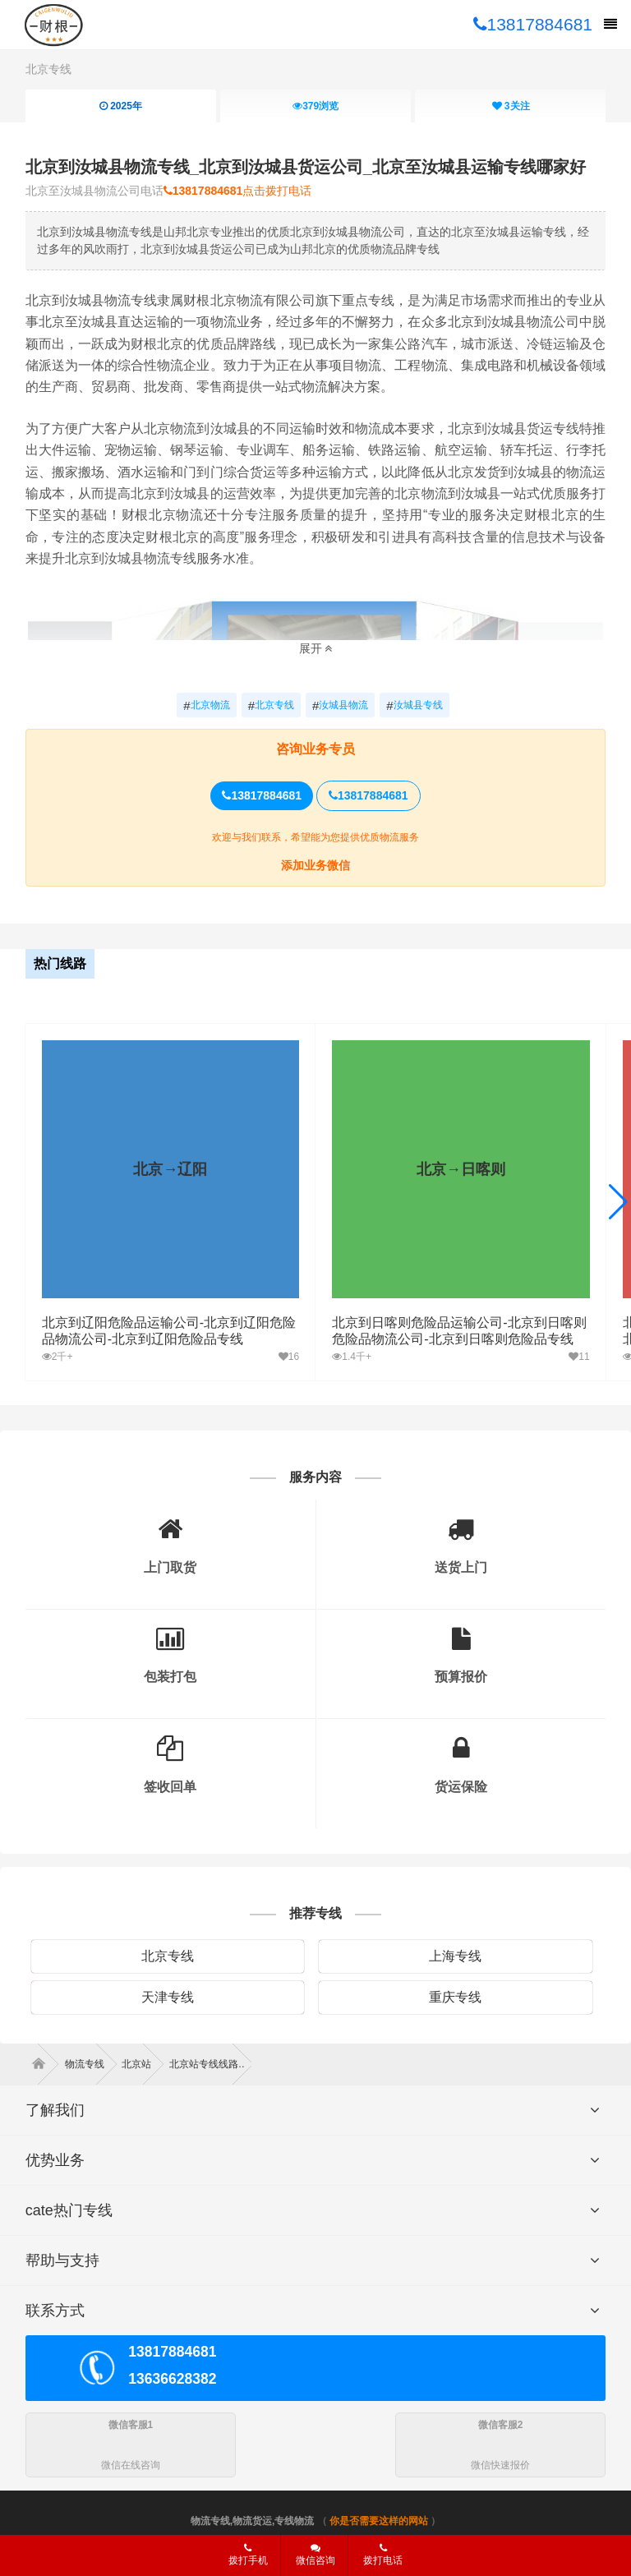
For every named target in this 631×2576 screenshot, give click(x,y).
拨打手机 (248, 2554)
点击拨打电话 (238, 190)
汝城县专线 (414, 706)
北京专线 (48, 69)
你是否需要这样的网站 (378, 2521)
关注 (511, 106)
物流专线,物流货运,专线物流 (253, 2521)
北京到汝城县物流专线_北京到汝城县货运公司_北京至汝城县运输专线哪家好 (305, 167)
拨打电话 (383, 2554)
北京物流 (206, 706)
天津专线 (167, 1997)
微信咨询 (309, 2559)
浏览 (315, 106)
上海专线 (455, 1956)
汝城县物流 (340, 706)
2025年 (120, 106)
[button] (618, 1202)
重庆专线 (455, 1997)
